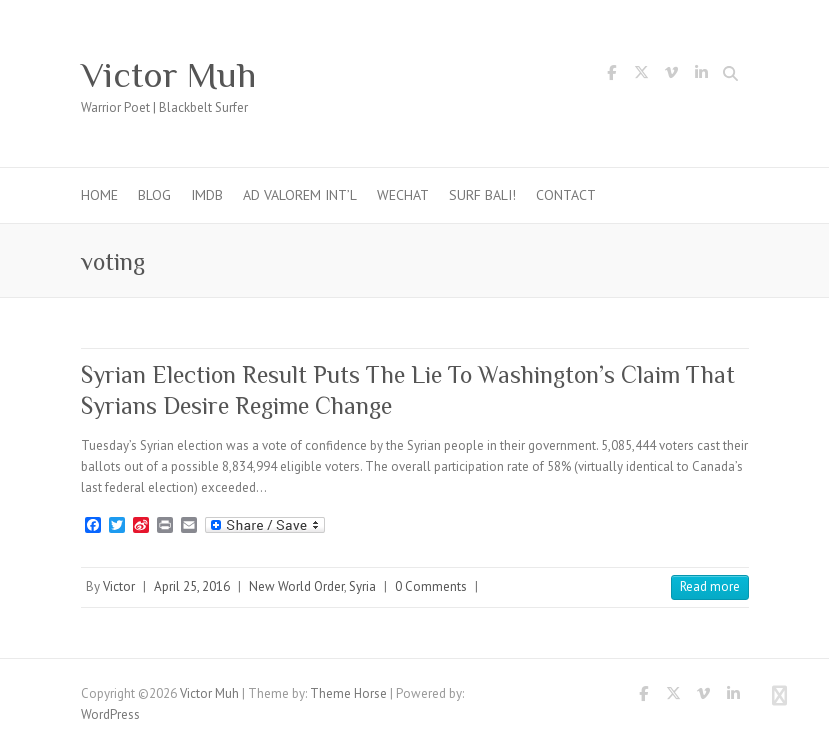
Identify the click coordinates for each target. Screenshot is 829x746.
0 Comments (431, 586)
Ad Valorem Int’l (300, 195)
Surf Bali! (482, 195)
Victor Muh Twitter (642, 76)
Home (99, 195)
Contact (566, 195)
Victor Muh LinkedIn (702, 76)
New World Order (296, 586)
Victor (119, 586)
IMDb (207, 195)
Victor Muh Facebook (612, 76)
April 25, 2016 (192, 586)
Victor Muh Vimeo (672, 76)
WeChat (403, 195)
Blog (154, 195)
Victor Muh (168, 75)
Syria (362, 586)
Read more (710, 586)
